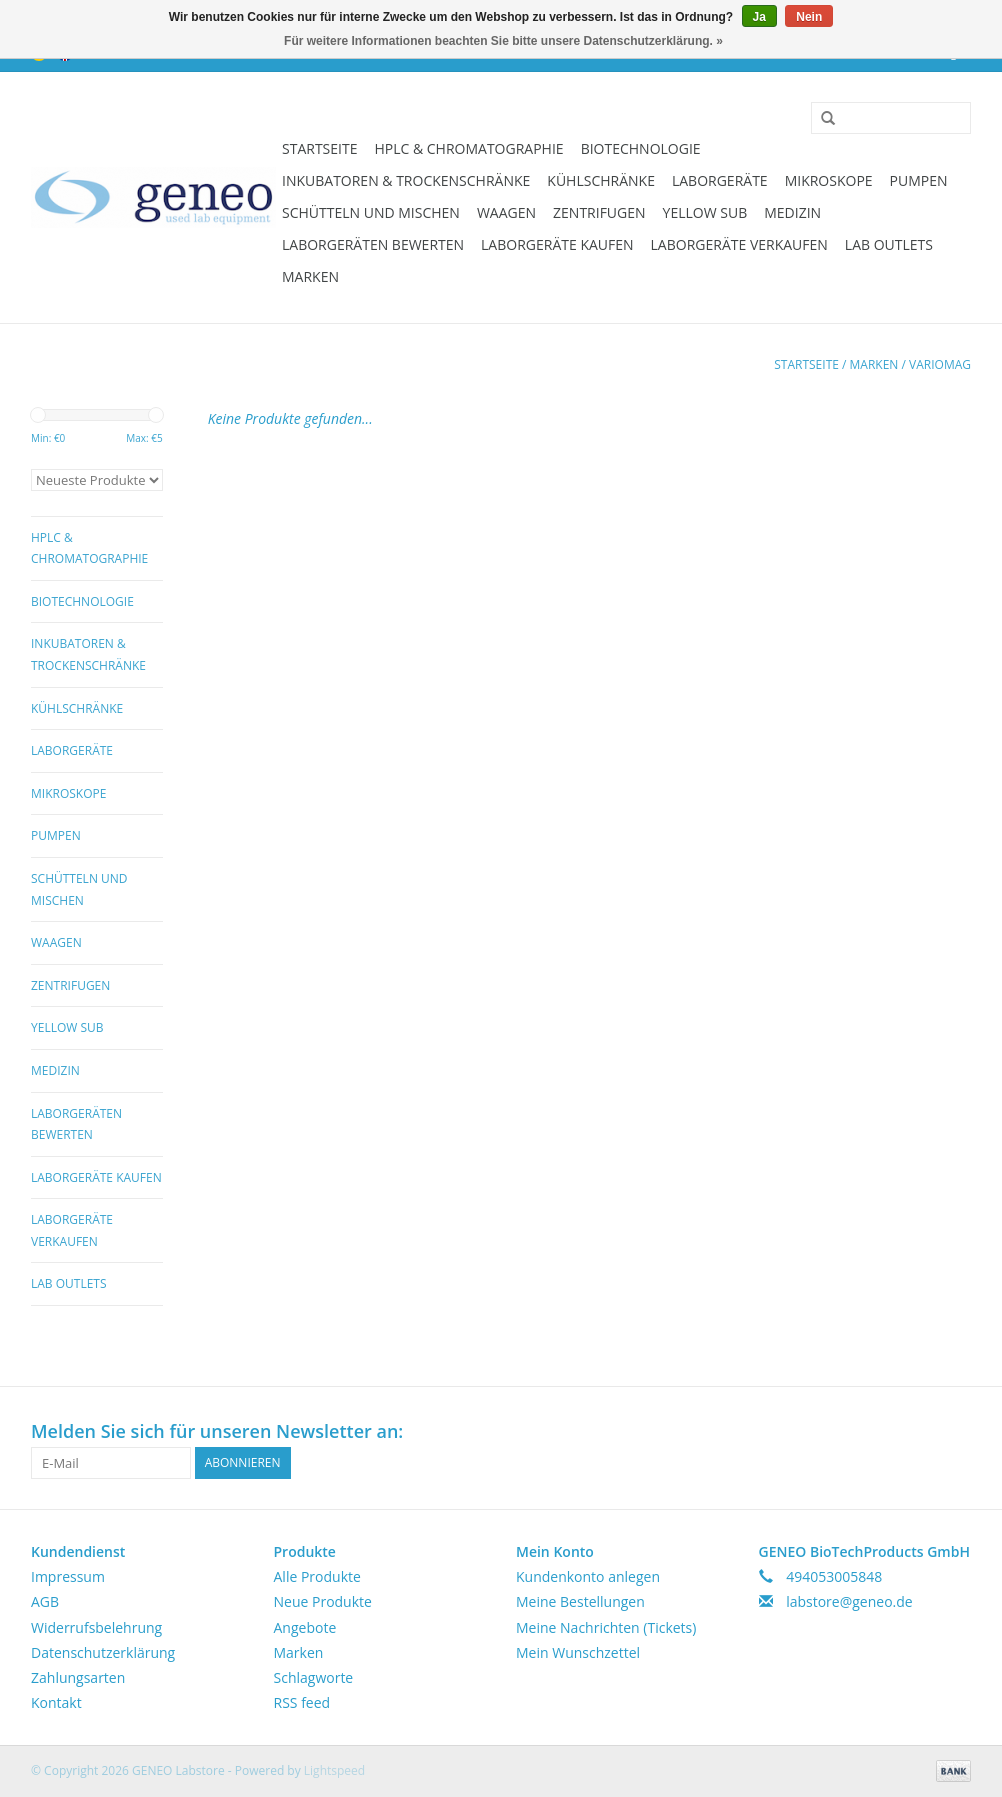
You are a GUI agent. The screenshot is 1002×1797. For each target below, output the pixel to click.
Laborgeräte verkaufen (739, 244)
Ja (759, 17)
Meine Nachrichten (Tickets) (606, 1627)
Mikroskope (829, 180)
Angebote (305, 1627)
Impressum (68, 1576)
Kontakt (56, 1702)
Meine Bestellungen (580, 1601)
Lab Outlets (889, 244)
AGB (45, 1601)
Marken (310, 276)
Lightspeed (334, 1770)
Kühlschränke (601, 180)
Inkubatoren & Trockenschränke (406, 180)
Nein (809, 17)
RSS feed (302, 1702)
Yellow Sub (705, 212)
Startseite (319, 148)
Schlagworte (314, 1677)
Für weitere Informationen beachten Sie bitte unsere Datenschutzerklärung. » (503, 41)
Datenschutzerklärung (103, 1652)
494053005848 (834, 1576)
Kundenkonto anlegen (588, 1576)
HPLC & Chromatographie (468, 148)
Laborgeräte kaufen (557, 244)
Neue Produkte (323, 1601)
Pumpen (919, 180)
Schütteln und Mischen (371, 212)
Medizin (792, 212)
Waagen (506, 212)
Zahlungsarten (78, 1677)
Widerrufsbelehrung (96, 1627)
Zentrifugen (599, 212)
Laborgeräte (720, 180)
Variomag (940, 364)
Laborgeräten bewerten (373, 244)
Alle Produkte (317, 1576)
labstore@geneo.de (849, 1601)
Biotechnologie (641, 148)
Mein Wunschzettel (578, 1652)
